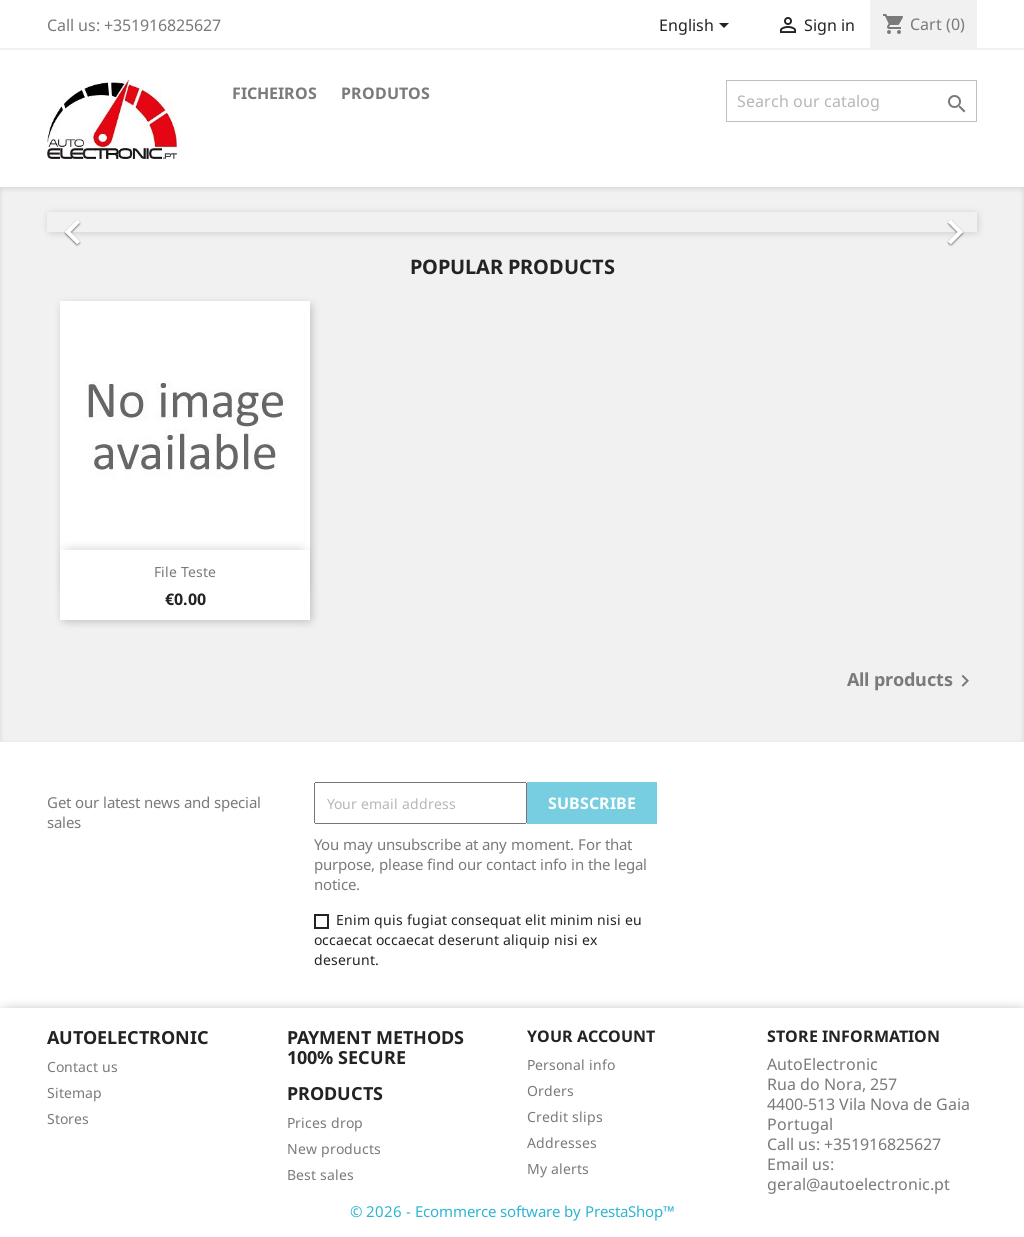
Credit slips (565, 1116)
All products (912, 681)
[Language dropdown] (697, 27)
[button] (117, 222)
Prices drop (325, 1122)
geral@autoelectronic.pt (858, 1184)
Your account (591, 1036)
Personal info (571, 1064)
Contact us (82, 1066)
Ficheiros (274, 93)
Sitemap (74, 1092)
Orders (550, 1090)
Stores (68, 1118)
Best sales (320, 1174)
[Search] (851, 101)
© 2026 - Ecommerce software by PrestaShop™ (512, 1211)
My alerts (558, 1168)
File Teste (185, 571)
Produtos (385, 93)
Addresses (562, 1142)
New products (334, 1148)
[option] (512, 222)
